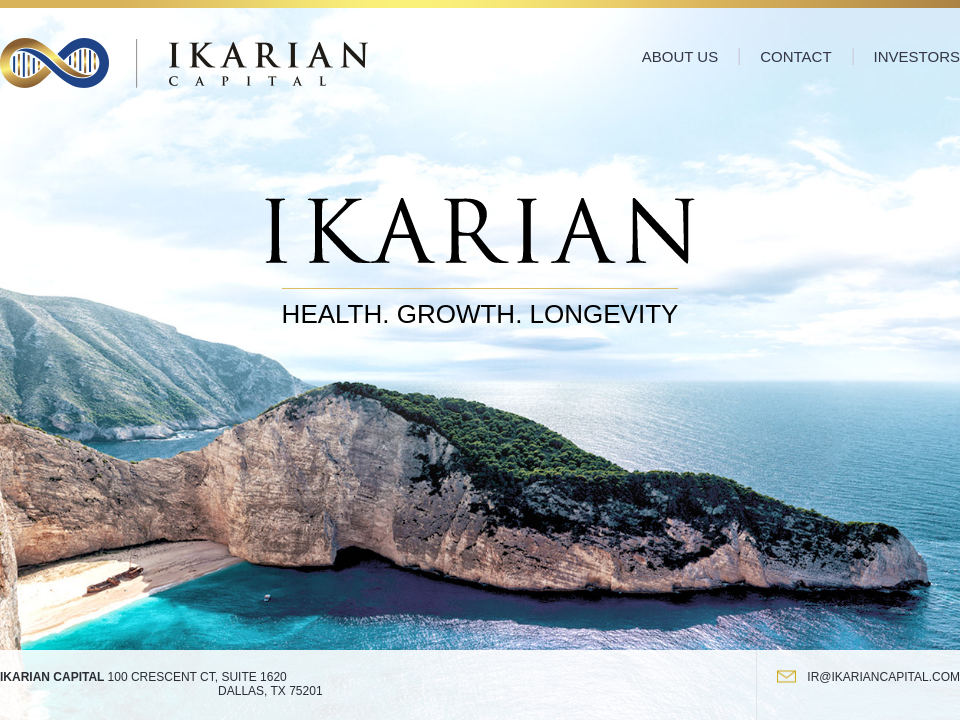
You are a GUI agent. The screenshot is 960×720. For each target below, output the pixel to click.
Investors (917, 56)
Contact (795, 56)
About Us (680, 56)
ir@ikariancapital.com (883, 677)
